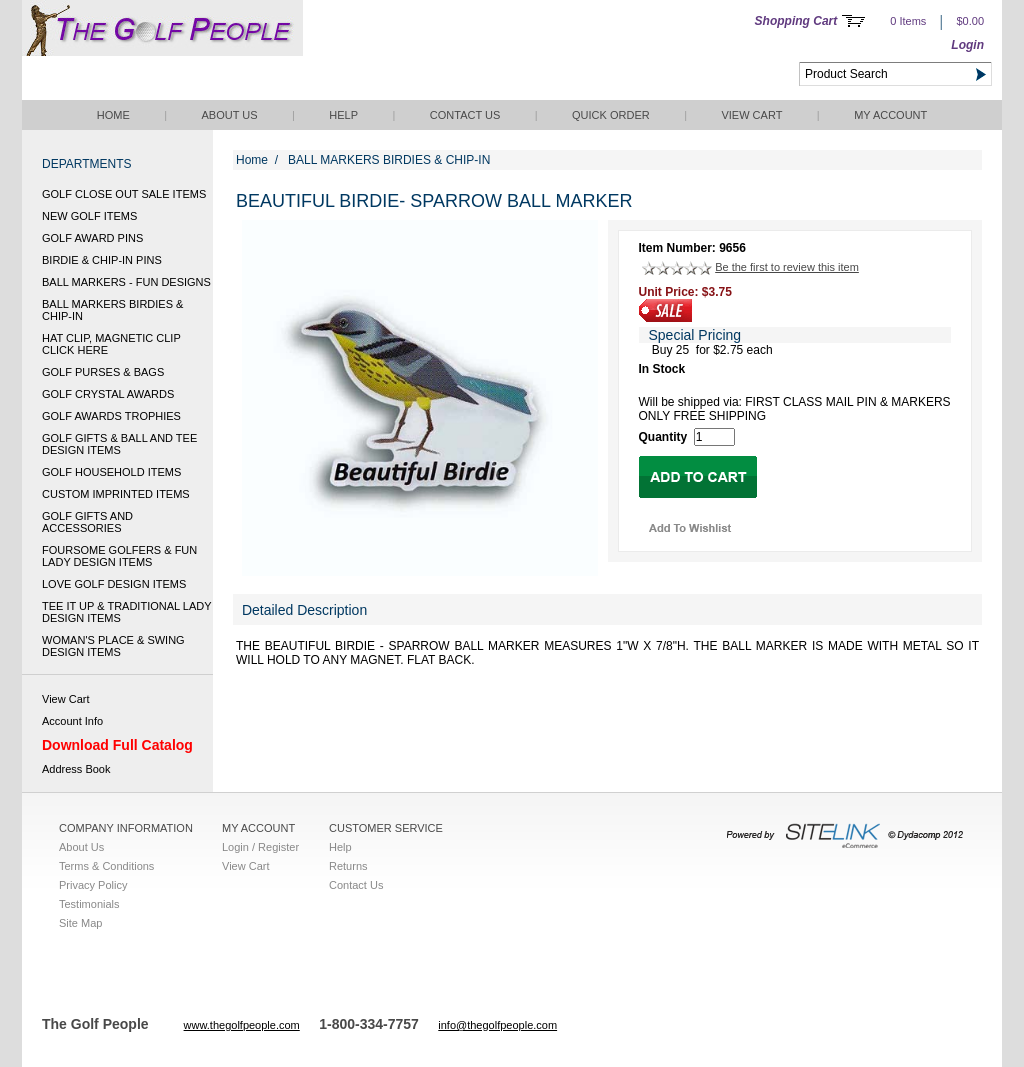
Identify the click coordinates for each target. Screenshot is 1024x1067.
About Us (229, 115)
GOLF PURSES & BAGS (103, 372)
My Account (890, 115)
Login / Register (260, 847)
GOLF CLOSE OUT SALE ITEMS (124, 194)
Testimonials (89, 904)
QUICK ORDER (611, 115)
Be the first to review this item (787, 267)
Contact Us (465, 115)
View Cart (751, 115)
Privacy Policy (93, 885)
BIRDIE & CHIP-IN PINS (102, 260)
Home (113, 115)
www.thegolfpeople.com (242, 1025)
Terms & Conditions (106, 866)
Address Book (76, 769)
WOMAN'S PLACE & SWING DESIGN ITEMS (113, 646)
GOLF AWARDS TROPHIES (111, 416)
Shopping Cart (796, 21)
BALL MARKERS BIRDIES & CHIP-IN (112, 310)
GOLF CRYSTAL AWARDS (108, 394)
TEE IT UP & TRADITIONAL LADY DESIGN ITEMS (126, 612)
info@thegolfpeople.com (497, 1025)
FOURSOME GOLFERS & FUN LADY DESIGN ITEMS (119, 556)
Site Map (80, 923)
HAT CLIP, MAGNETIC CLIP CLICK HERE (111, 344)
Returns (348, 866)
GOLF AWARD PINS (92, 238)
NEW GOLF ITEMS (89, 216)
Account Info (72, 721)
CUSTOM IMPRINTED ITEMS (116, 494)
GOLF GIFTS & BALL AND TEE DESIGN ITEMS (119, 444)
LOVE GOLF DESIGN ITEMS (114, 584)
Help (343, 115)
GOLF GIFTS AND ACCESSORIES (87, 522)
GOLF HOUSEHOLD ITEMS (111, 472)
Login (967, 45)
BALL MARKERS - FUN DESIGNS (126, 282)
